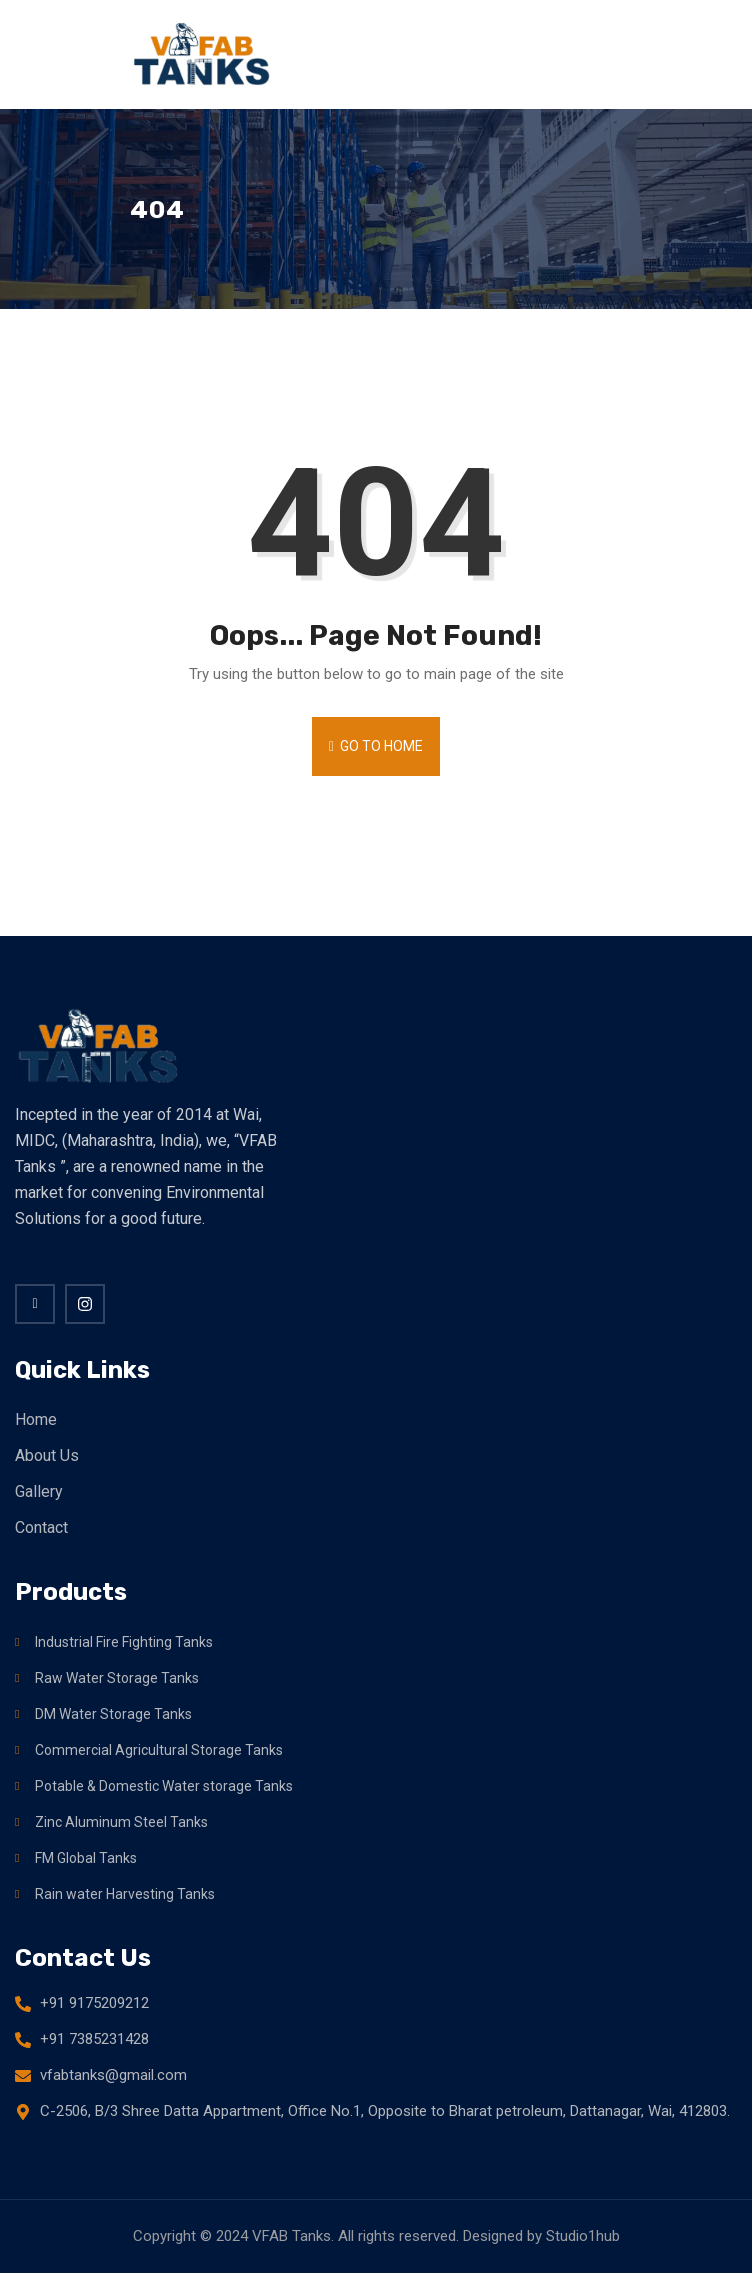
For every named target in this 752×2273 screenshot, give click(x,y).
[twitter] (85, 1304)
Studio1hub (583, 2236)
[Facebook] (35, 1304)
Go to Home (376, 746)
